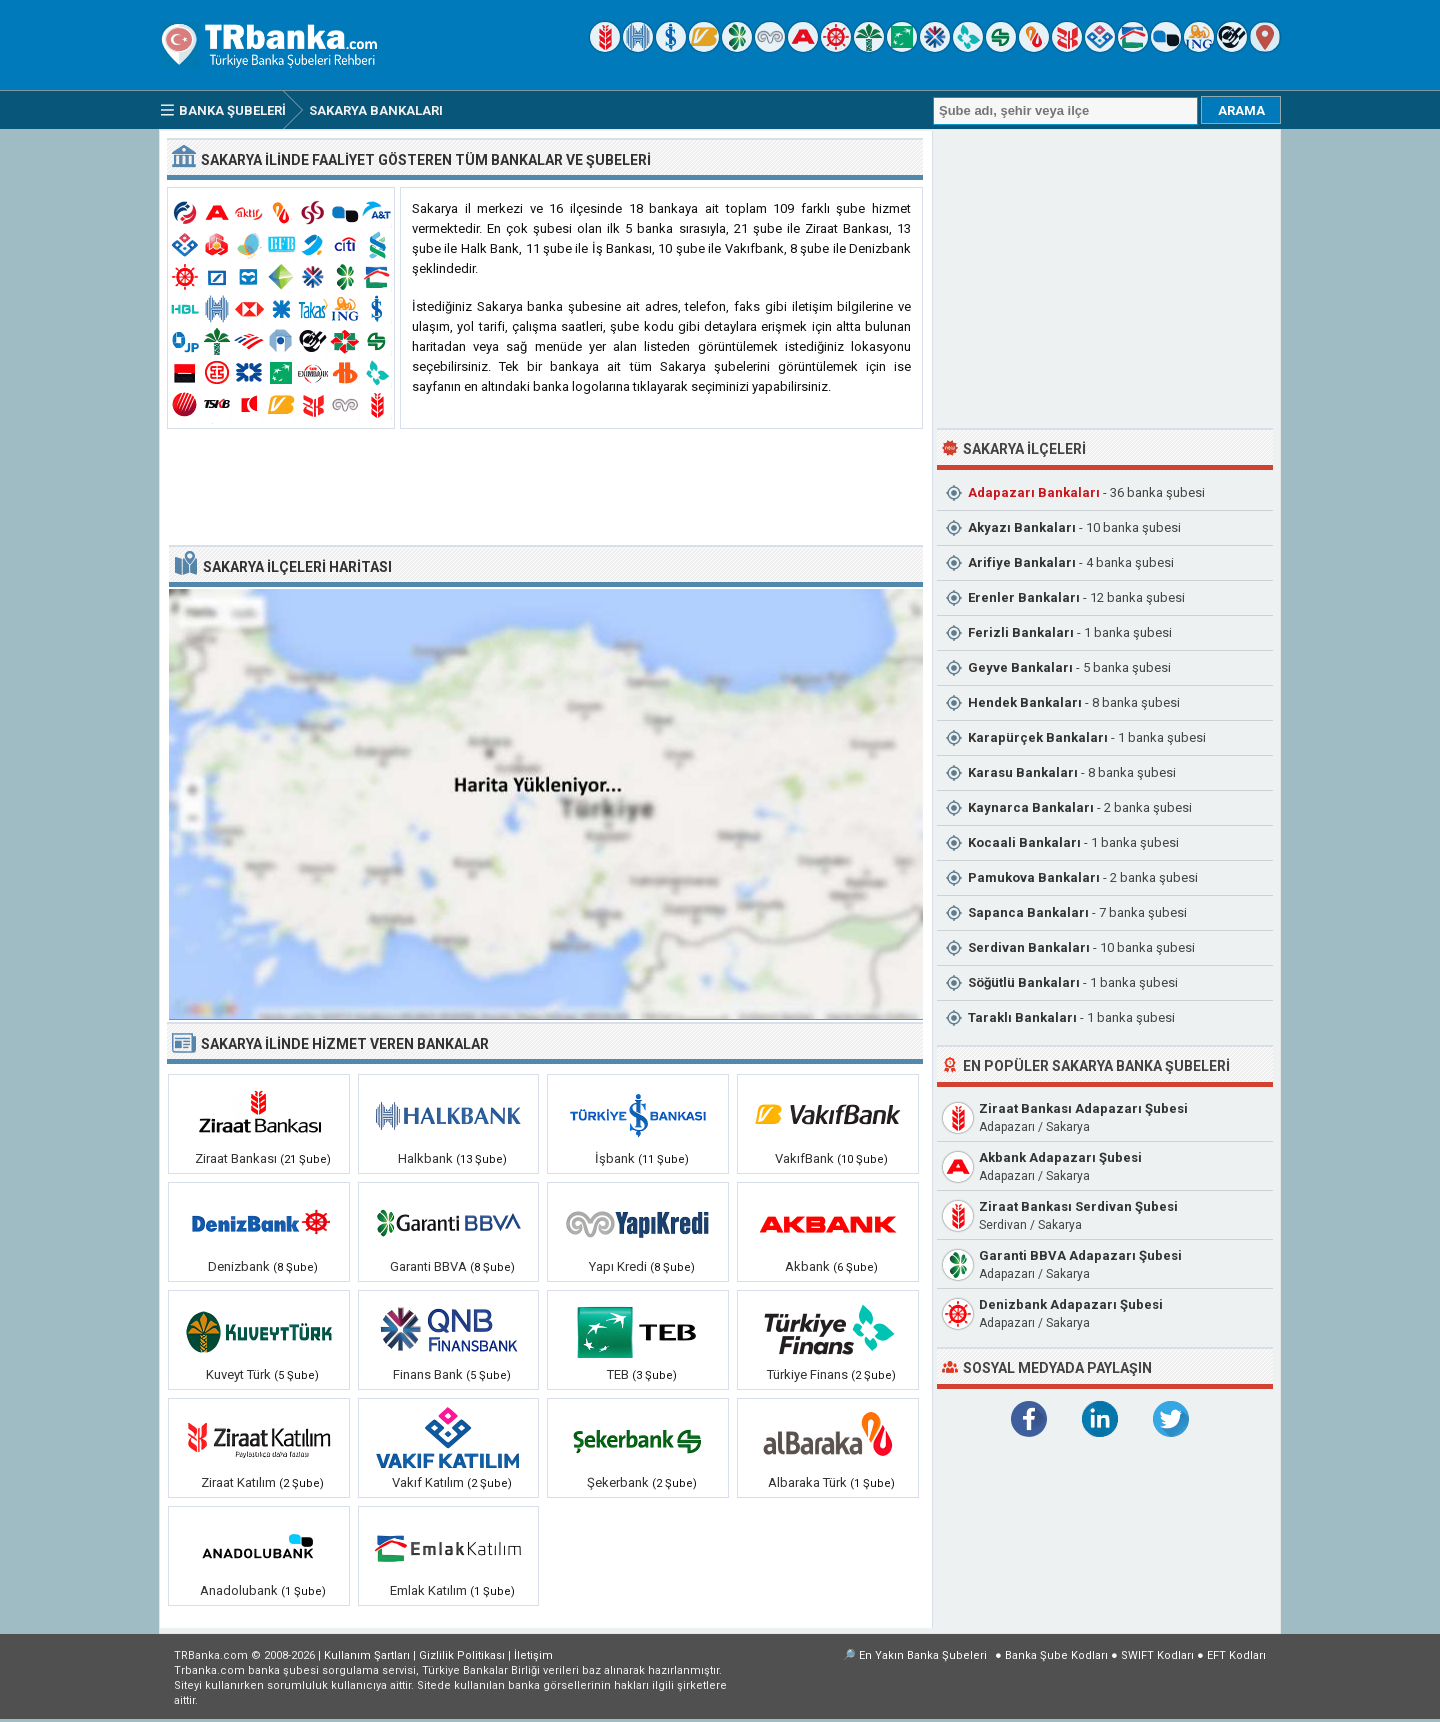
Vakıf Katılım (428, 1482)
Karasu (1023, 772)
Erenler (1024, 597)
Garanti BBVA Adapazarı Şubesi (1080, 1255)
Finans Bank (428, 1374)
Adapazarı (1034, 492)
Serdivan (1029, 947)
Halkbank (425, 1158)
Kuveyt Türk (238, 1374)
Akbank (807, 1266)
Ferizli (1021, 632)
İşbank (615, 1158)
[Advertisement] (545, 488)
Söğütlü (1024, 982)
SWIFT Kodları (1157, 1655)
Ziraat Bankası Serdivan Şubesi (1078, 1206)
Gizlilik (462, 1655)
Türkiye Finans (807, 1374)
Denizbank (239, 1266)
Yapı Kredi (618, 1266)
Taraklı (1022, 1017)
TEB (618, 1374)
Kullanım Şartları (367, 1655)
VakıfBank (804, 1158)
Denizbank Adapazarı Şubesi (1071, 1304)
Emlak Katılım (428, 1590)
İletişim (533, 1655)
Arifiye (1022, 562)
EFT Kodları (1236, 1655)
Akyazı (1022, 527)
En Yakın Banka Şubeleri (923, 1655)
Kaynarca (1031, 807)
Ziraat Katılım (238, 1482)
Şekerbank (618, 1482)
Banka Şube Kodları (1056, 1655)
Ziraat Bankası (236, 1158)
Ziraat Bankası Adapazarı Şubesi (1083, 1108)
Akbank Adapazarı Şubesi (1060, 1157)
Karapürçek (1038, 737)
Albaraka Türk (807, 1482)
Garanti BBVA (428, 1266)
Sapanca (1028, 912)
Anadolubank (239, 1590)
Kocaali (1024, 842)
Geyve (1020, 667)
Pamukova (1034, 877)
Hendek (1025, 702)
